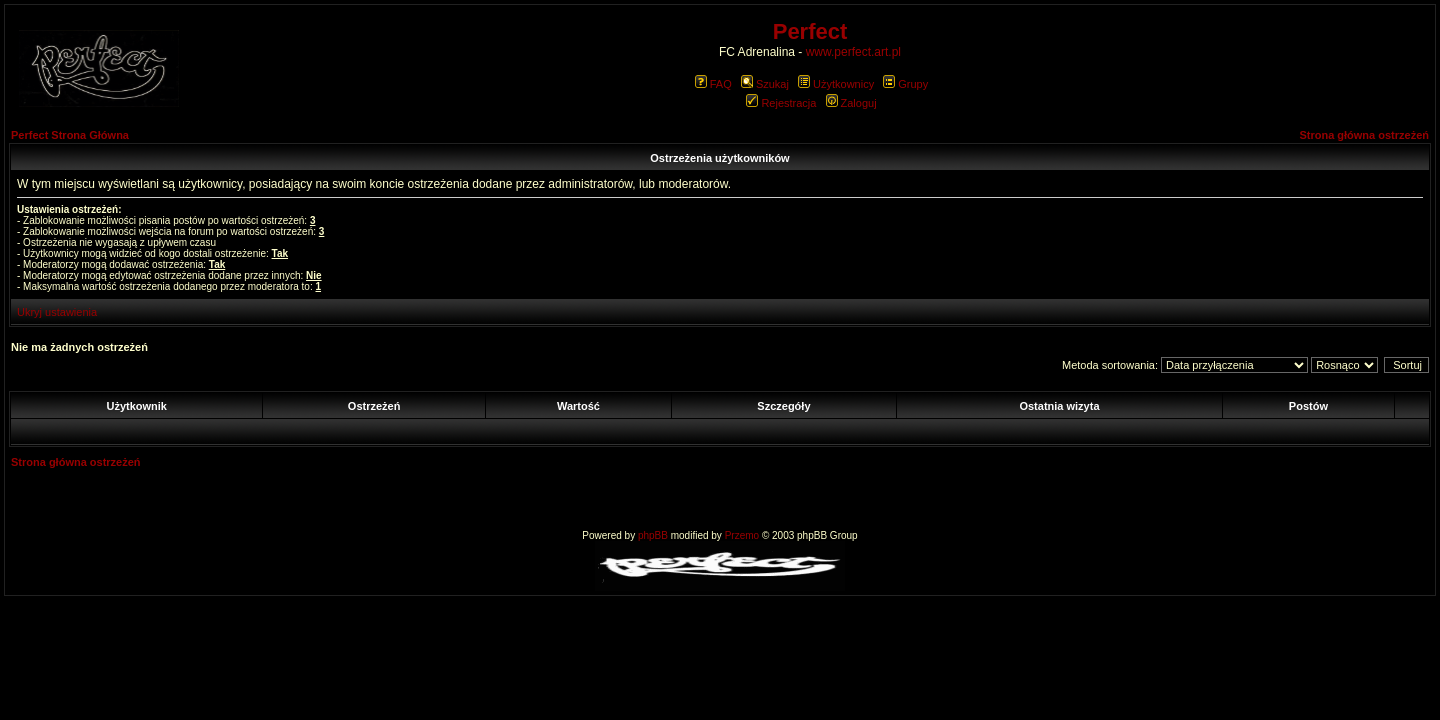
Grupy (905, 84)
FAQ (713, 84)
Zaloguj (851, 103)
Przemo (742, 535)
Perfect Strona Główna (70, 135)
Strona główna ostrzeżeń (1364, 135)
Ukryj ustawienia (57, 312)
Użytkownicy (836, 84)
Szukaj (765, 84)
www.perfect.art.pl (853, 52)
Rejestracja (781, 103)
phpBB (653, 535)
